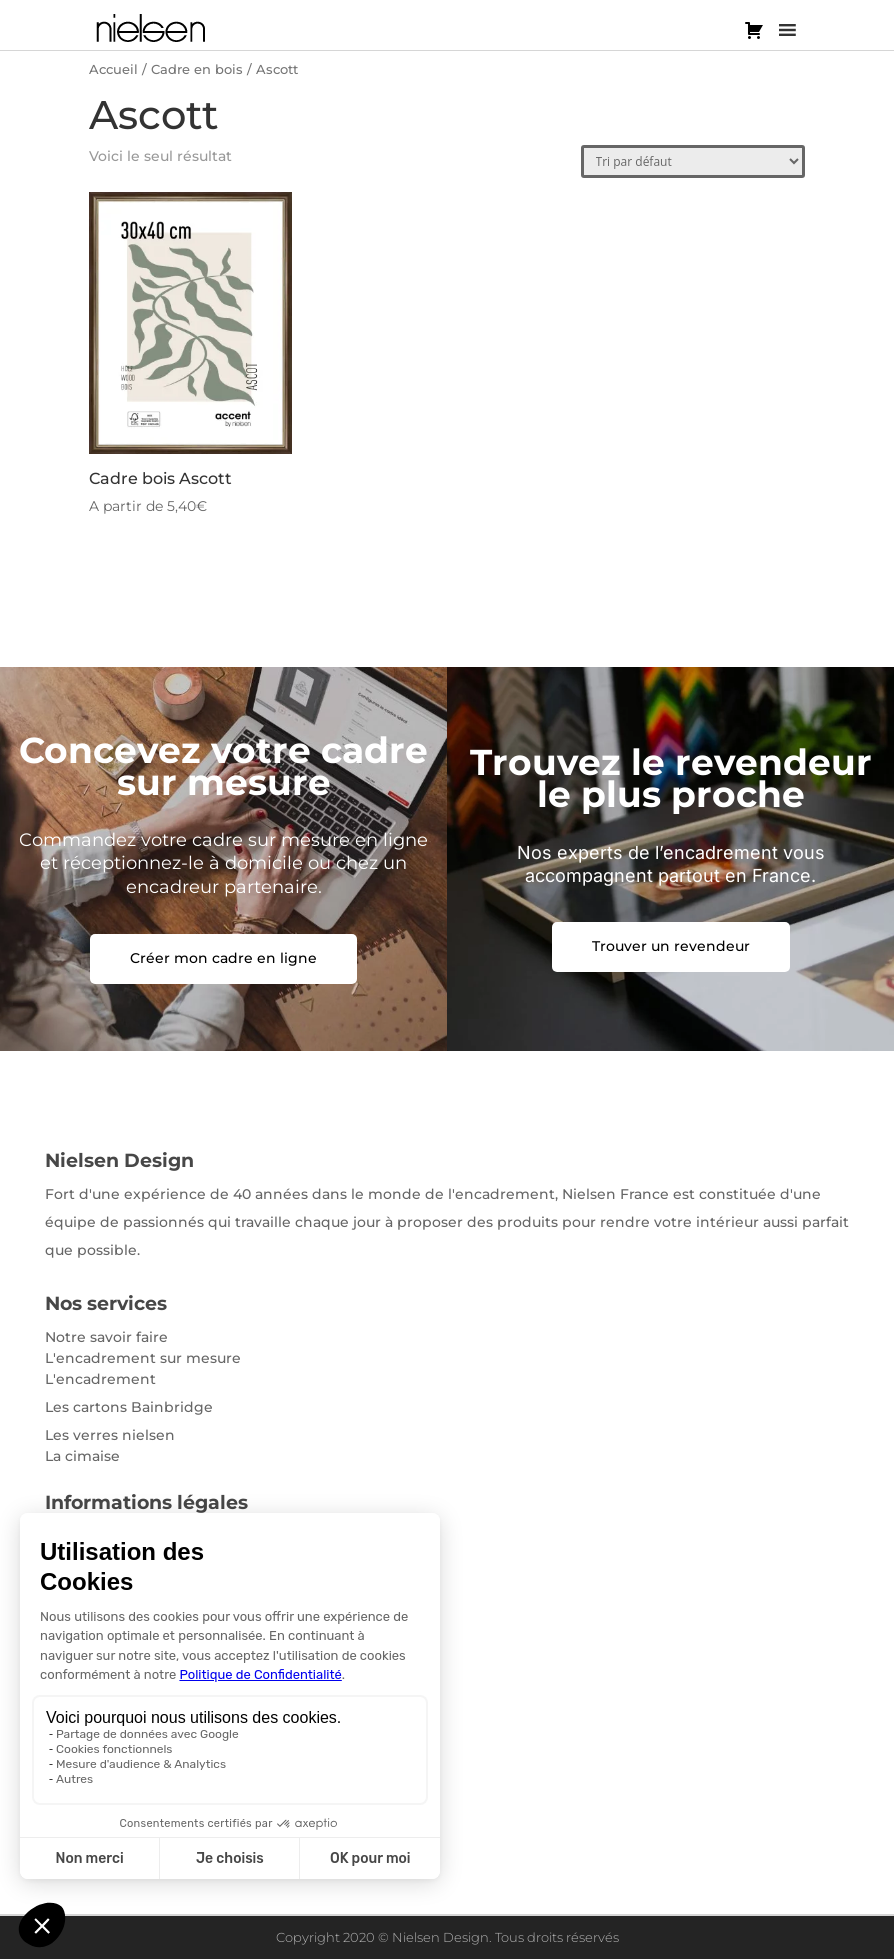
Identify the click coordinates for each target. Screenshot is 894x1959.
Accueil (113, 69)
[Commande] (693, 161)
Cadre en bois (197, 69)
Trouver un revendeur (671, 946)
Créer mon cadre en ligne (223, 958)
